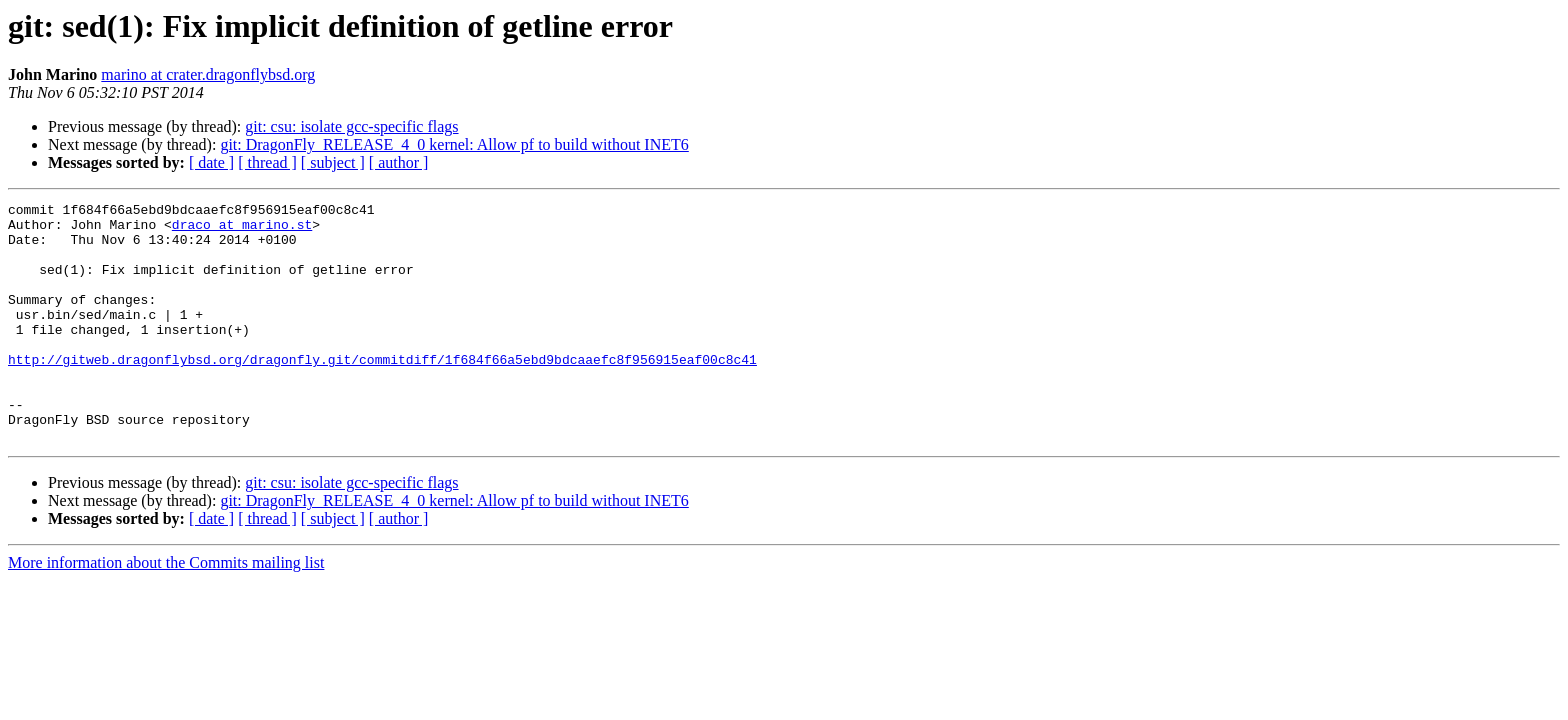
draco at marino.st (242, 230)
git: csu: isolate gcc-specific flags (351, 126)
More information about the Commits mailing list (166, 610)
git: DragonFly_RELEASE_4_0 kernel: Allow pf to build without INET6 (454, 144)
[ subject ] (333, 162)
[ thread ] (267, 162)
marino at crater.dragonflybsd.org (208, 74)
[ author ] (399, 162)
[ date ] (211, 162)
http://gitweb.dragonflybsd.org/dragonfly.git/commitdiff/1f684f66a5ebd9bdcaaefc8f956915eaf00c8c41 (382, 392)
